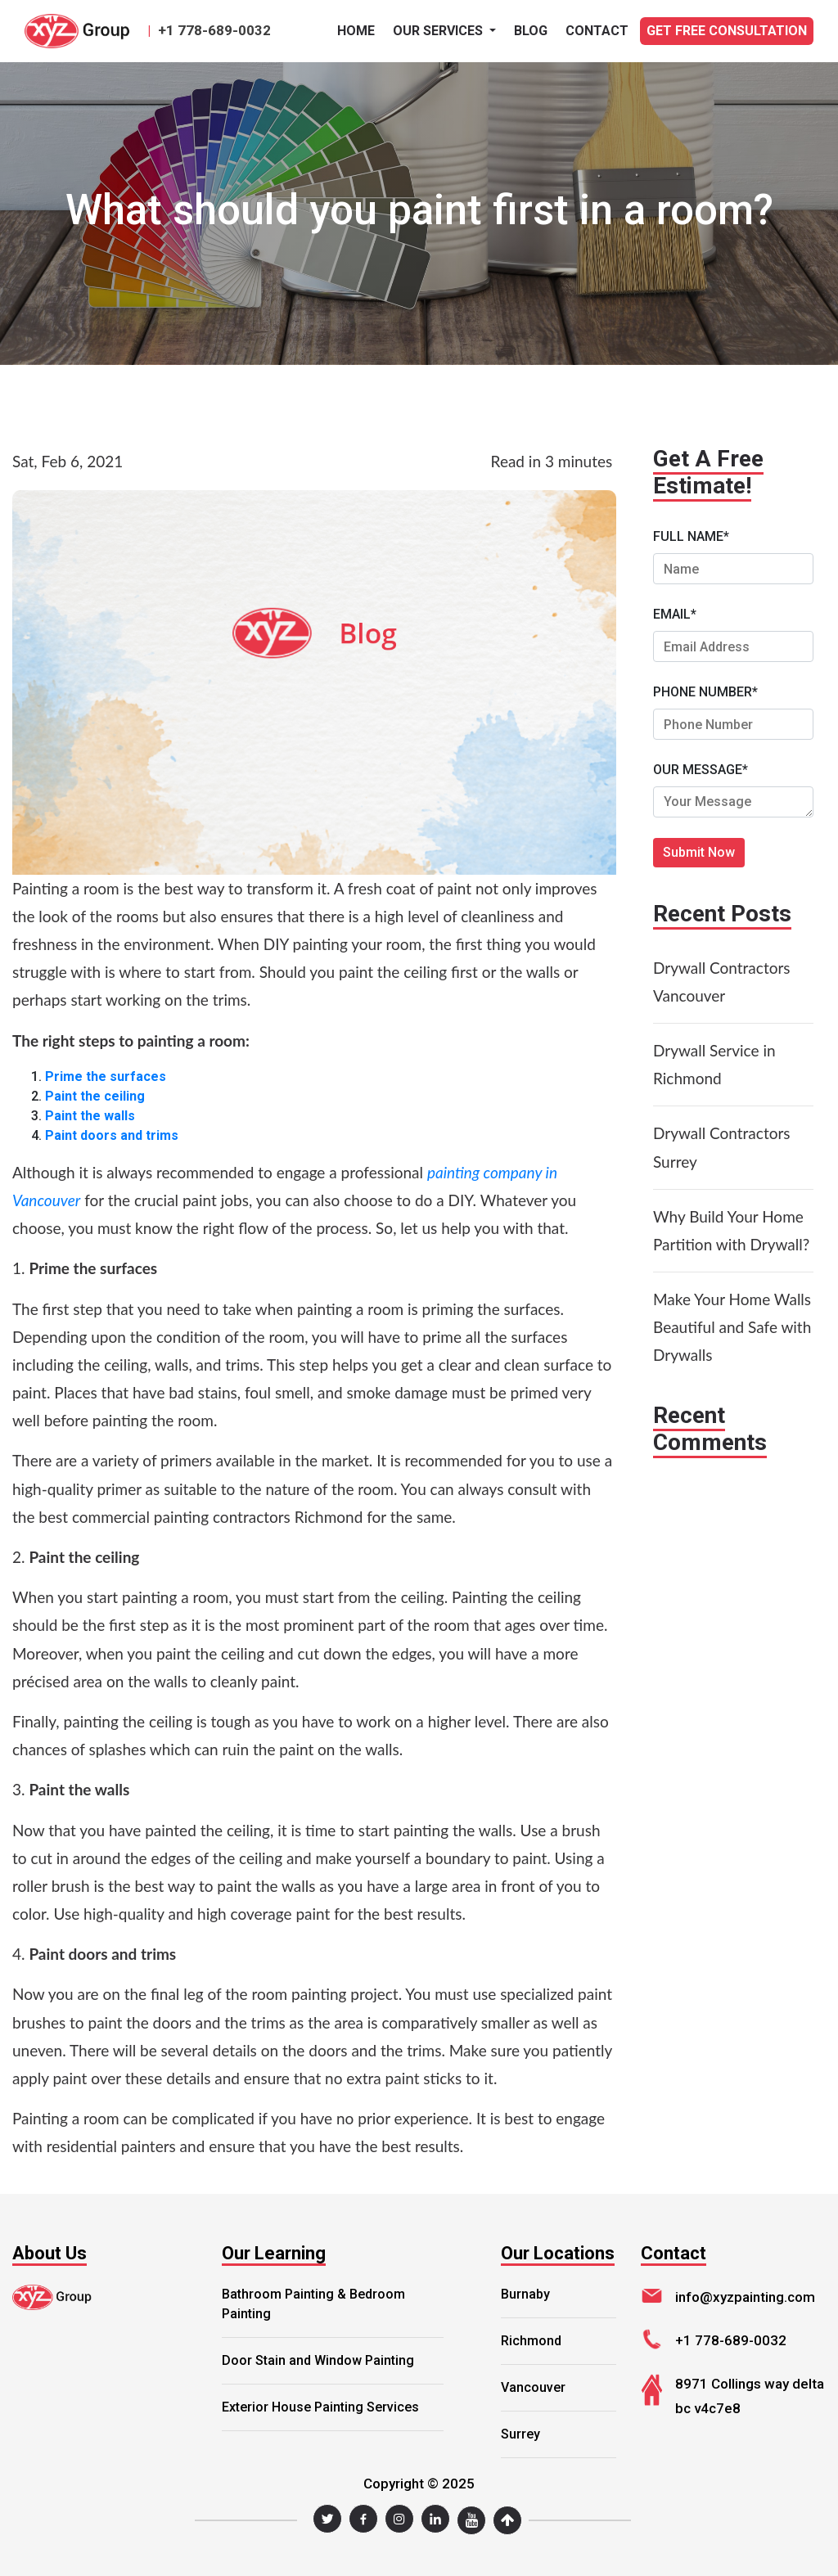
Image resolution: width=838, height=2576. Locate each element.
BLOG (530, 30)
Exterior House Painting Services (320, 2407)
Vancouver (533, 2387)
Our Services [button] (439, 30)
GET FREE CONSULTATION (727, 30)
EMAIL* (674, 614)
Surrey (520, 2434)
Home (356, 30)
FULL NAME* (691, 536)
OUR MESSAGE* (700, 769)
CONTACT (596, 30)
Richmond (531, 2341)
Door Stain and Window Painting (318, 2360)
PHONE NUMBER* (705, 692)
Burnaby (525, 2294)
